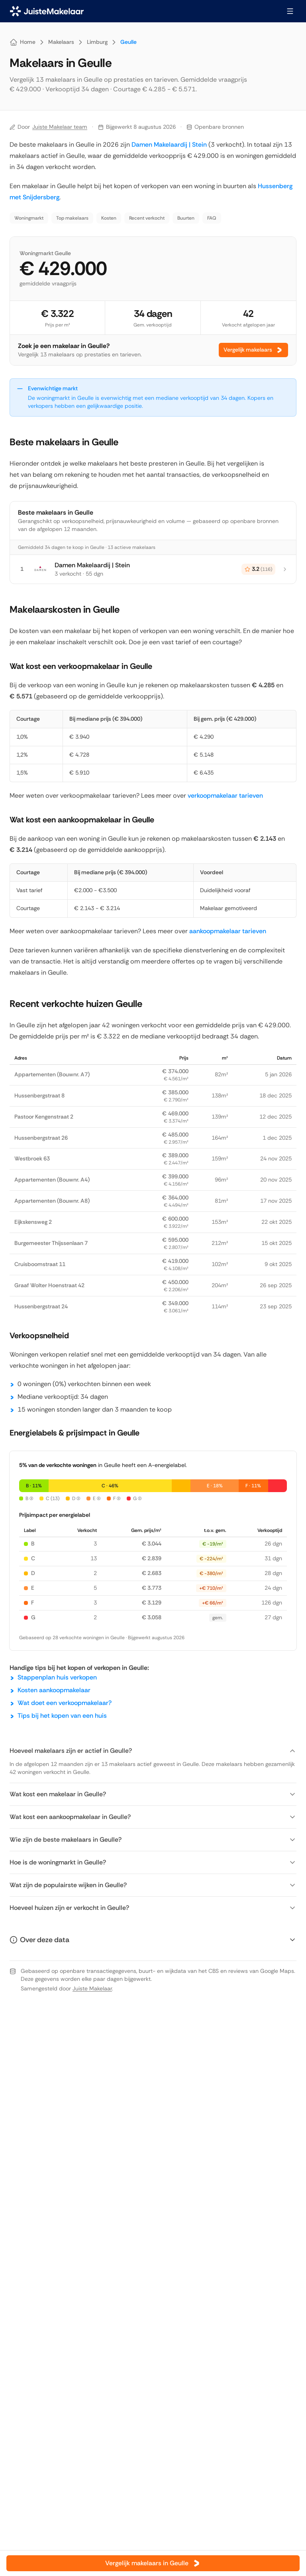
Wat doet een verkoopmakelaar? (65, 1703)
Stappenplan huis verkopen (57, 1677)
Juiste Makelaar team (59, 126)
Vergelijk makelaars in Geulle (153, 2563)
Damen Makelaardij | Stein (169, 144)
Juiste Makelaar (92, 1988)
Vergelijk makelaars (253, 350)
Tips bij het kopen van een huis (62, 1715)
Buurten (185, 218)
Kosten (108, 218)
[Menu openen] (290, 11)
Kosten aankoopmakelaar (54, 1690)
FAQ (211, 218)
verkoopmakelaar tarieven (225, 795)
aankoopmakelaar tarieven (227, 931)
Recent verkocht (147, 218)
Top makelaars (72, 218)
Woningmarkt (28, 218)
